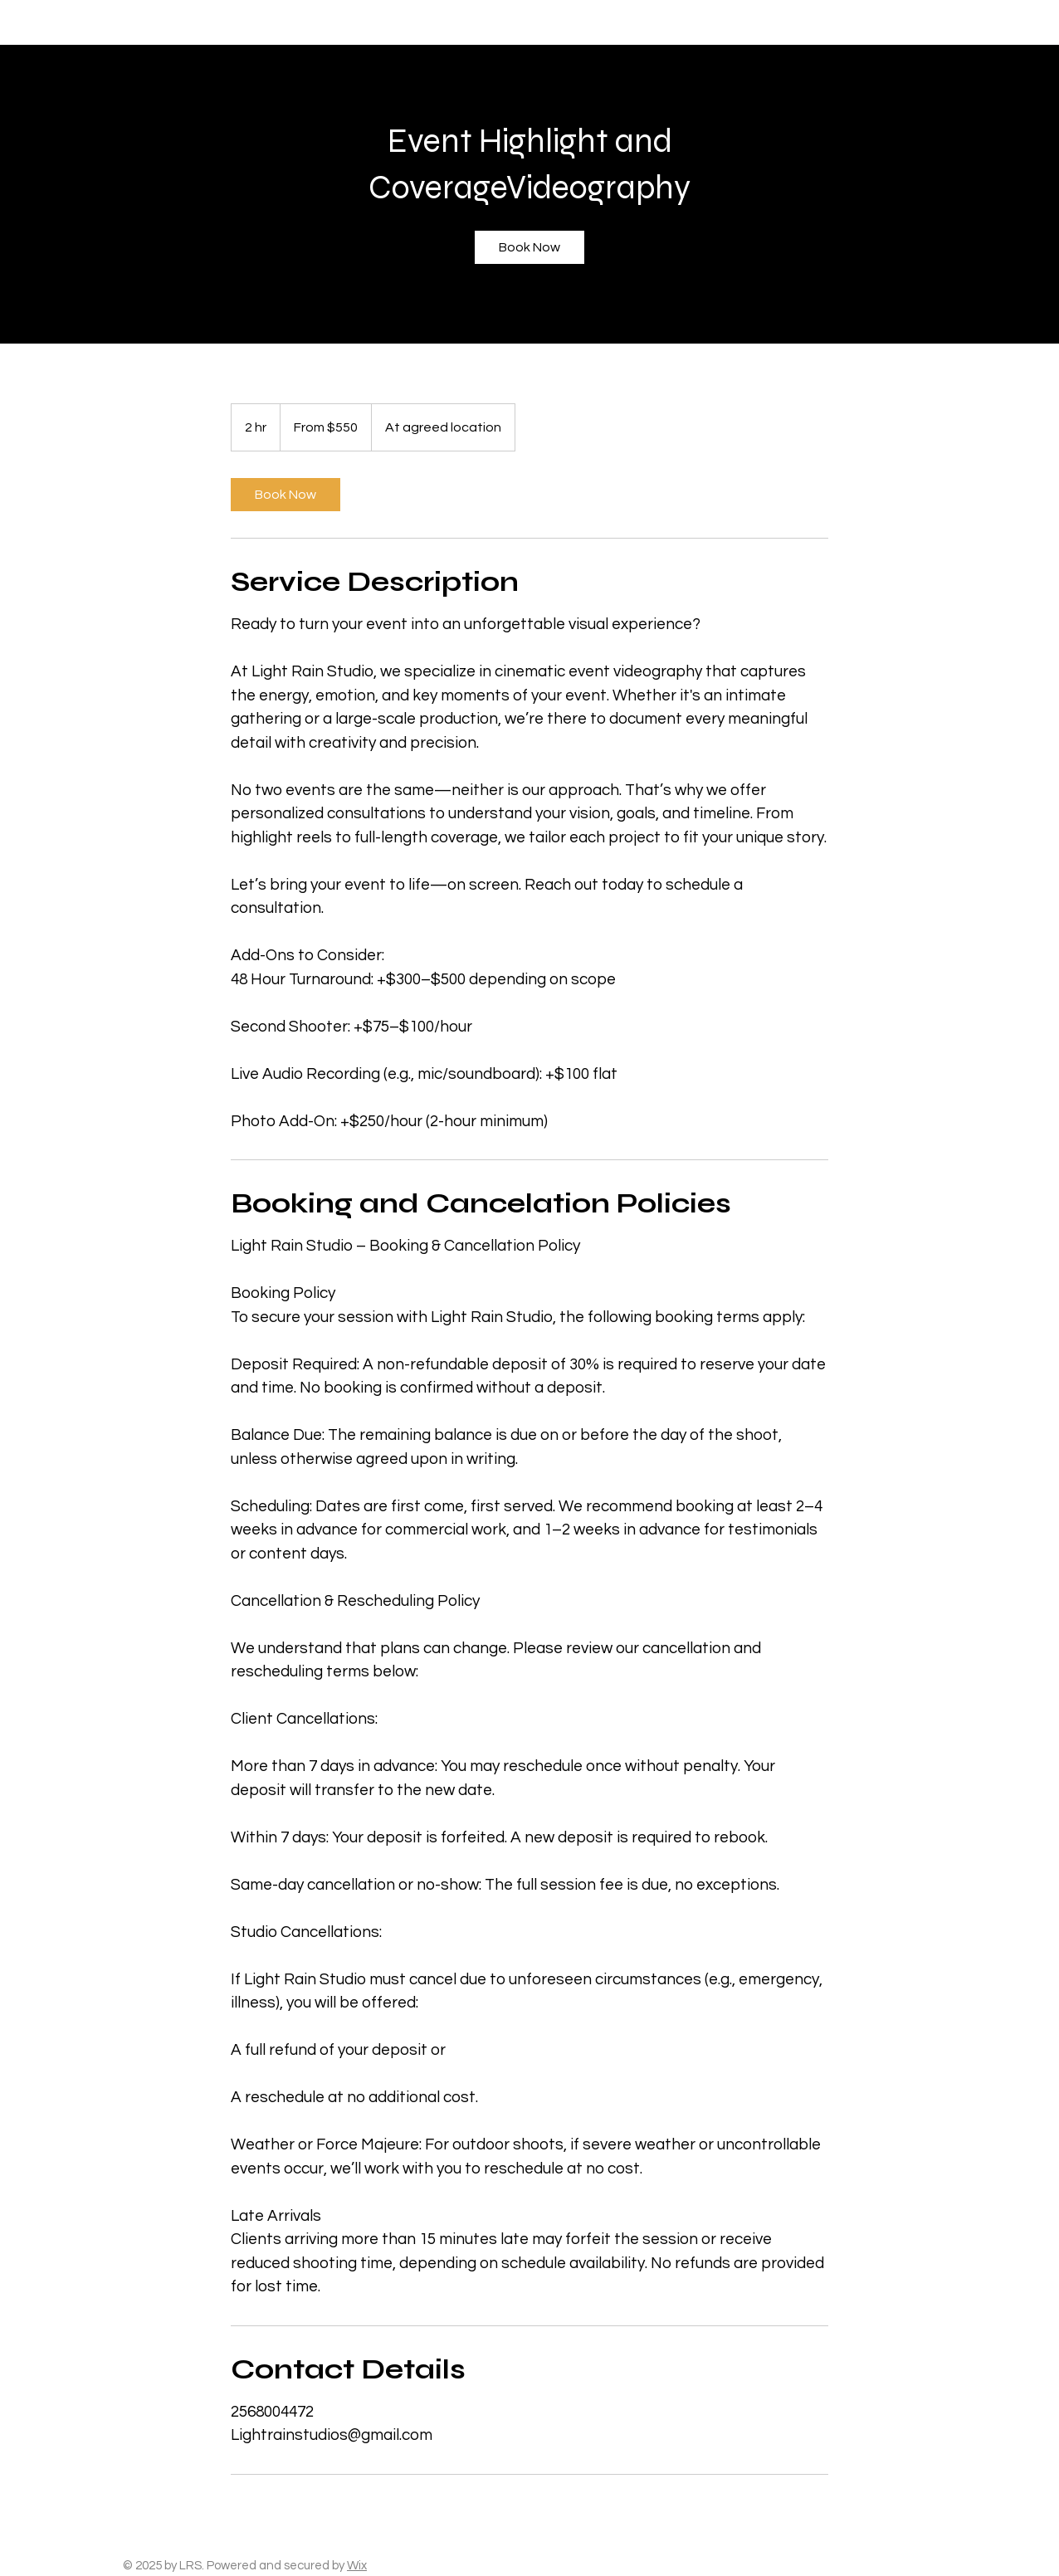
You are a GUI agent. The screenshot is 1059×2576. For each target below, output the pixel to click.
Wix (357, 2565)
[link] (529, 247)
